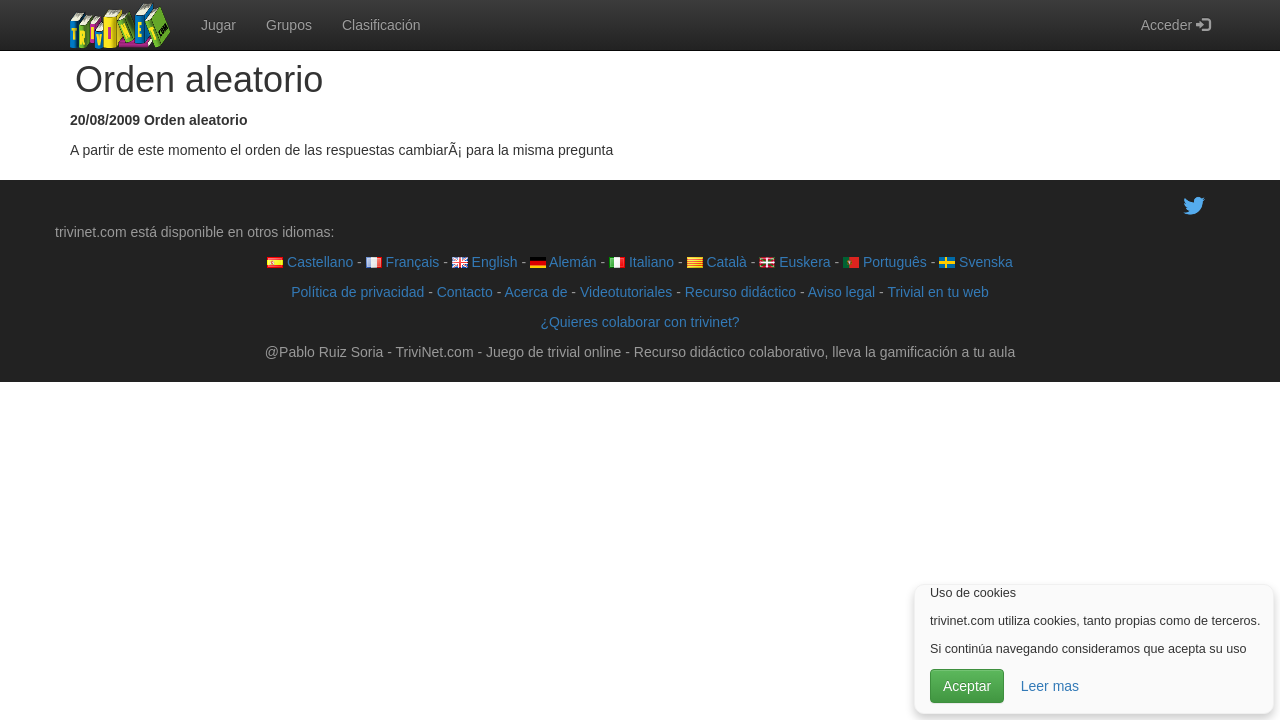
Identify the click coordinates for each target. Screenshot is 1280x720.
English (485, 262)
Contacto (465, 292)
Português (885, 262)
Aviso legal (841, 292)
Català (717, 262)
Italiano (641, 262)
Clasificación (381, 25)
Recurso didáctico (740, 292)
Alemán (563, 262)
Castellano (310, 262)
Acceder (1175, 25)
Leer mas (1050, 686)
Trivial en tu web (937, 292)
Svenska (976, 262)
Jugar (218, 25)
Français (403, 262)
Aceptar (967, 686)
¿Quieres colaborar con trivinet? (639, 322)
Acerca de (535, 292)
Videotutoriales (626, 292)
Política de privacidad (357, 292)
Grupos (289, 25)
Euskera (794, 262)
